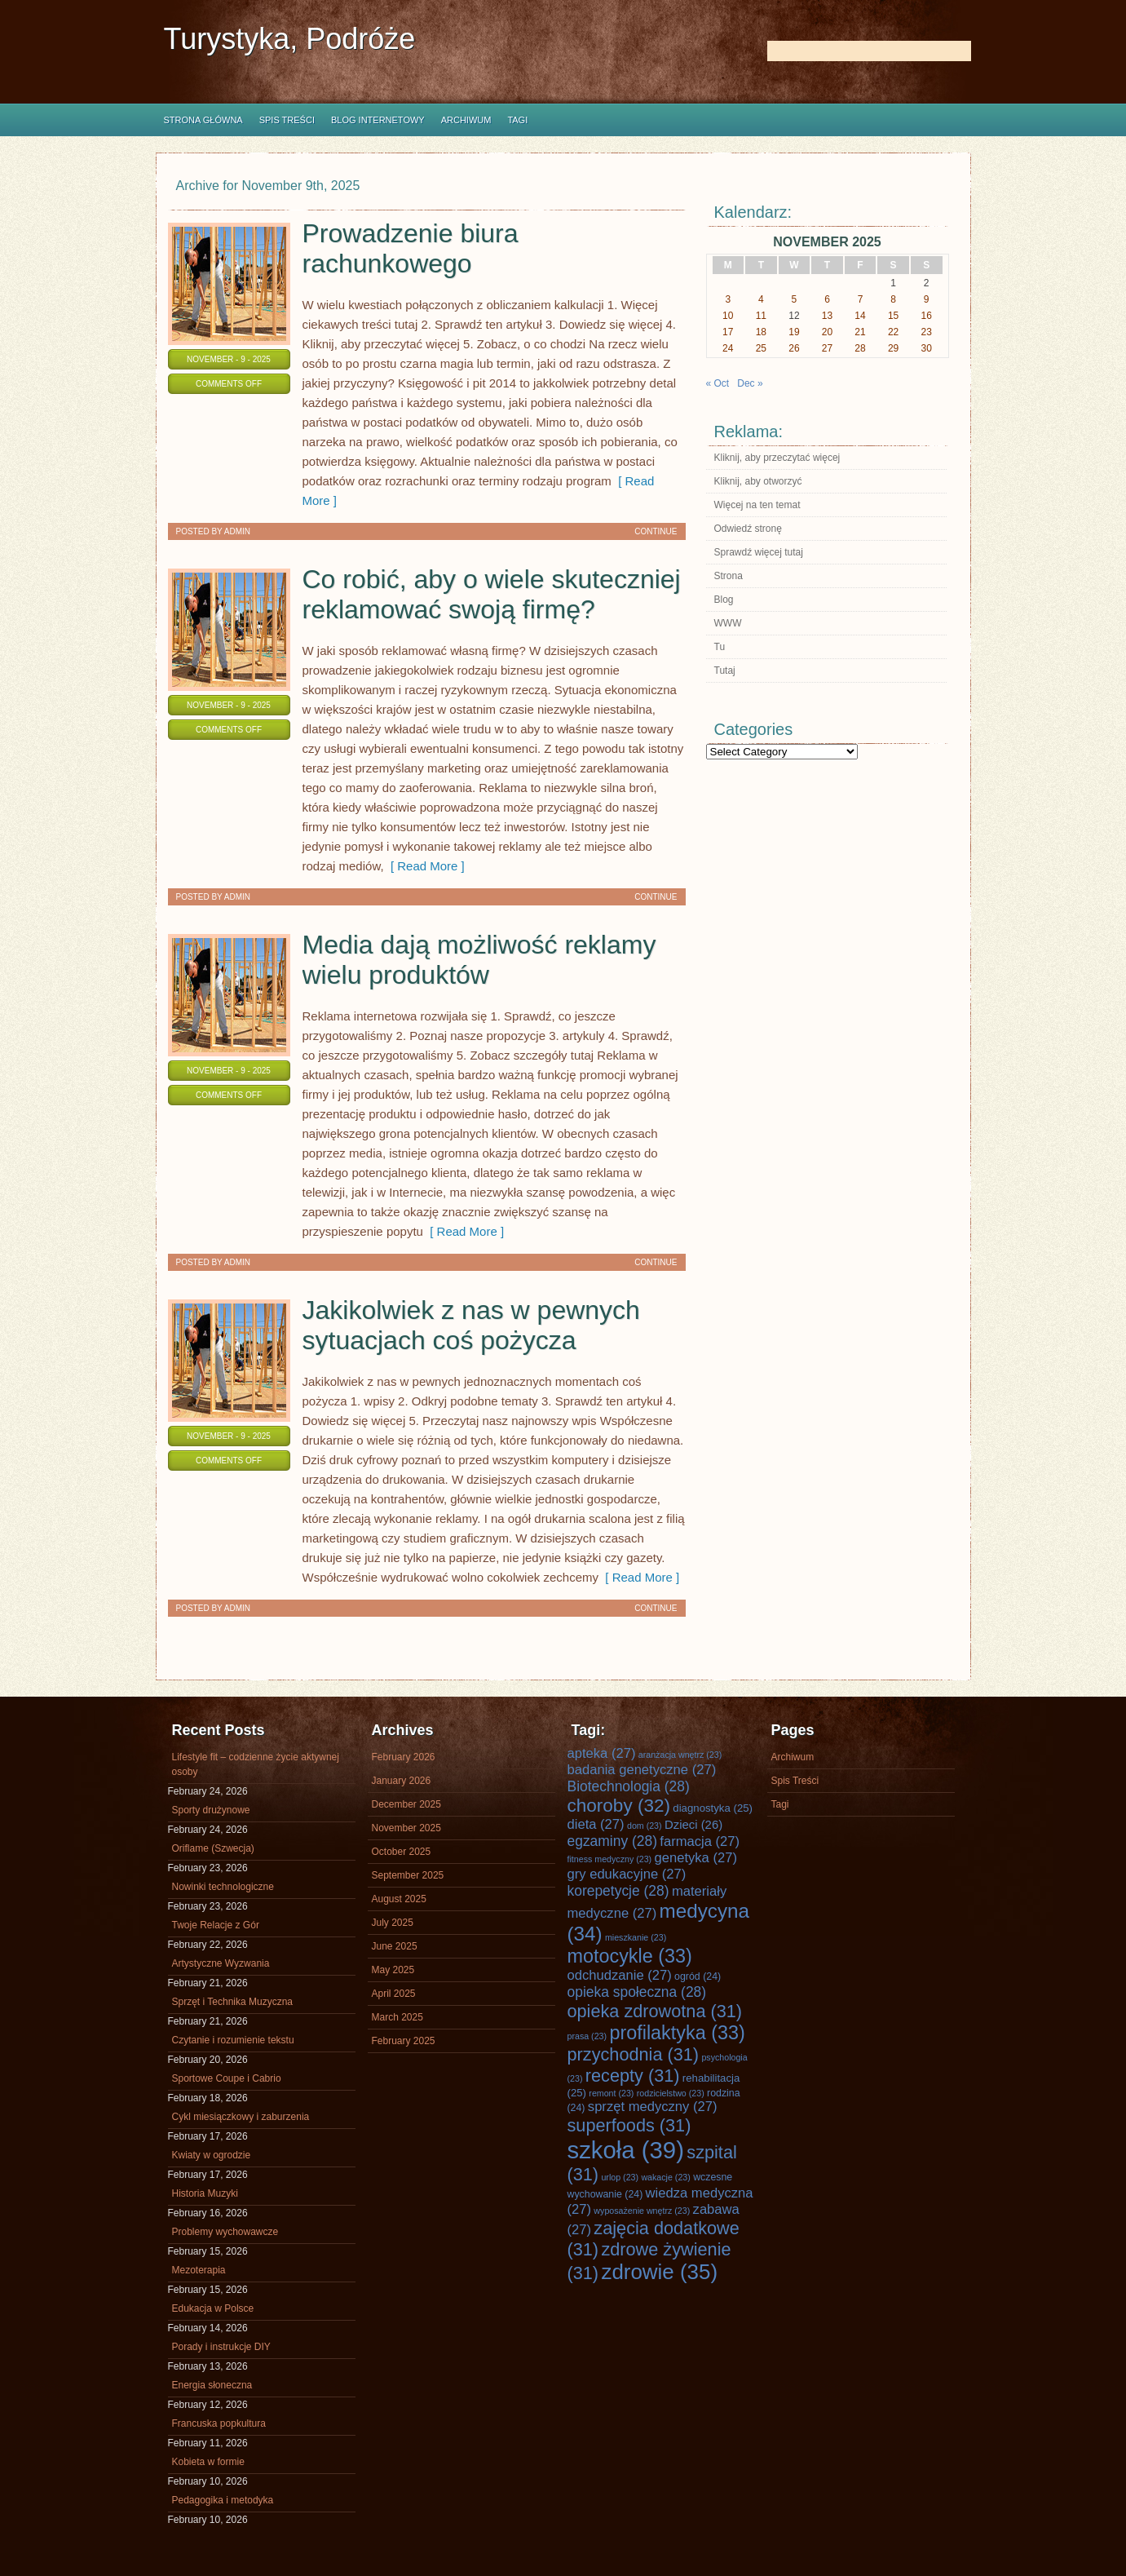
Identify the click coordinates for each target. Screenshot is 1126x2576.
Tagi (517, 120)
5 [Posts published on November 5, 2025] (794, 299)
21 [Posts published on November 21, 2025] (859, 332)
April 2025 (394, 1993)
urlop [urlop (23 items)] (619, 2177)
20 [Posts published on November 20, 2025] (827, 332)
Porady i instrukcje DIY (221, 2346)
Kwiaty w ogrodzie (211, 2155)
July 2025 (392, 1922)
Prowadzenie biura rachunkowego (410, 248)
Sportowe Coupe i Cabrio (226, 2078)
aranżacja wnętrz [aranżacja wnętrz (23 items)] (680, 1754)
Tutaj (724, 670)
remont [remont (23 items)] (611, 2093)
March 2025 (397, 2017)
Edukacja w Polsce (213, 2308)
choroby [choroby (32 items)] (619, 1805)
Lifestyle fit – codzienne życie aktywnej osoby (255, 1764)
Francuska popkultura (219, 2423)
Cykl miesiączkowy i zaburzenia (241, 2116)
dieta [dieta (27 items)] (596, 1824)
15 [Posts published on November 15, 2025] (893, 315)
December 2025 (406, 1804)
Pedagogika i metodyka (223, 2500)
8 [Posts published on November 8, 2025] (893, 299)
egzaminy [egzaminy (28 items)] (612, 1841)
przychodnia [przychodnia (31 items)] (633, 2054)
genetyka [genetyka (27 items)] (696, 1858)
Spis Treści (287, 120)
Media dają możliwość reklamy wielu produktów (479, 959)
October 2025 (401, 1851)
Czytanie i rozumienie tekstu (233, 2040)
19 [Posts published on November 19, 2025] (793, 332)
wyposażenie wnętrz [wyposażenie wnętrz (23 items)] (642, 2210)
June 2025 (394, 1946)
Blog (724, 599)
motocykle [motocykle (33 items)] (629, 1956)
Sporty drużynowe (211, 1810)
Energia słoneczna (212, 2385)
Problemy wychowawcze (225, 2231)
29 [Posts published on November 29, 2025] (893, 348)
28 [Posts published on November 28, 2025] (859, 348)
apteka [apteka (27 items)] (601, 1753)
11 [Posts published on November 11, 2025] (761, 315)
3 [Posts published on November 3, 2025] (728, 299)
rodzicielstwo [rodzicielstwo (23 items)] (670, 2093)
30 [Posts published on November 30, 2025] (926, 348)
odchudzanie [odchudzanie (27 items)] (619, 1975)
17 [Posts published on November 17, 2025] (727, 332)
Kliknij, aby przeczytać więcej (777, 457)
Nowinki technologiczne (223, 1886)
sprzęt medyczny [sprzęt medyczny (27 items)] (653, 2106)
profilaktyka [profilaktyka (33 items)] (676, 2032)
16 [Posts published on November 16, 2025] (926, 315)
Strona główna (203, 120)
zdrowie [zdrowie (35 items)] (659, 2271)
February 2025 (403, 2041)
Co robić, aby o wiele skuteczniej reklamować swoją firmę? (491, 594)
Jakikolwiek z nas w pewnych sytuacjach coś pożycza (471, 1325)
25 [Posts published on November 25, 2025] (761, 348)
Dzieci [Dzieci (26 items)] (693, 1824)
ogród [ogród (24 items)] (697, 1976)
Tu (720, 647)
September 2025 (408, 1875)
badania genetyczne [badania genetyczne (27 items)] (642, 1769)
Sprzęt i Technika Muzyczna (233, 2001)
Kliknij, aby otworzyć (758, 481)
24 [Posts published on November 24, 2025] (727, 348)
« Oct (718, 383)
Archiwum (466, 120)
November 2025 (406, 1828)
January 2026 (401, 1780)
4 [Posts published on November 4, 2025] (761, 299)
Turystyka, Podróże (290, 38)
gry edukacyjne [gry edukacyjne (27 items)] (627, 1874)
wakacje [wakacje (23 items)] (665, 2177)
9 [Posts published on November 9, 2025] (927, 299)
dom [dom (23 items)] (644, 1825)
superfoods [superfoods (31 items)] (629, 2125)
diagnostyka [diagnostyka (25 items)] (713, 1808)
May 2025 (393, 1970)
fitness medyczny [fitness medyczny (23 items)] (609, 1859)
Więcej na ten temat (757, 505)
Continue (655, 531)
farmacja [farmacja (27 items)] (700, 1841)
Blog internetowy (378, 120)
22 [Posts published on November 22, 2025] (893, 332)
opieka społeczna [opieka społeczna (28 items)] (637, 1992)
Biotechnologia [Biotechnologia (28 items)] (628, 1786)
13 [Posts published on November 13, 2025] (827, 315)
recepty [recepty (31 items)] (632, 2075)
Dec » (749, 383)
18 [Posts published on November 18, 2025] (761, 332)
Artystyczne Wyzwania (221, 1963)
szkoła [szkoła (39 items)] (625, 2149)
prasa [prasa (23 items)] (587, 2036)
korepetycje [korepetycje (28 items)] (618, 1891)
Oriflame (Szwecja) (213, 1848)
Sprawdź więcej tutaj (758, 552)
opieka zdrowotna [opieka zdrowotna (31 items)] (655, 2011)
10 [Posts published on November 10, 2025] (727, 315)
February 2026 (403, 1757)
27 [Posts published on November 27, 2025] (827, 348)
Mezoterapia (199, 2270)
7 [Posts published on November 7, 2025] (860, 299)
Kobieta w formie (208, 2462)
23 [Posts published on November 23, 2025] (926, 332)
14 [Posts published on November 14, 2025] (859, 315)
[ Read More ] (424, 866)
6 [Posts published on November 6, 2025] (827, 299)
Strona (728, 576)
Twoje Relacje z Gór (215, 1925)
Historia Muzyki (205, 2193)
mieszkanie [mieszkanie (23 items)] (635, 1937)
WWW (728, 623)
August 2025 (399, 1899)
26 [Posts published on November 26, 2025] (793, 348)
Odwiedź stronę (748, 528)
